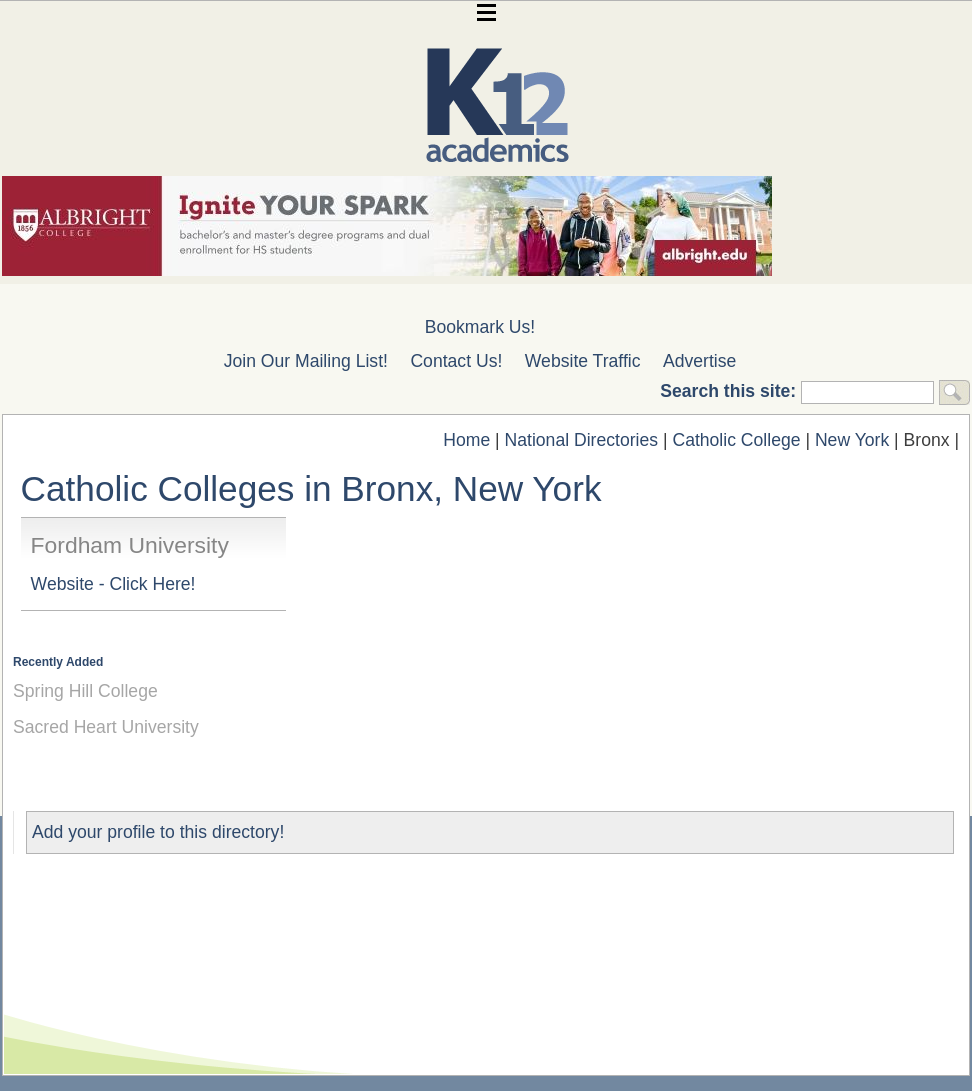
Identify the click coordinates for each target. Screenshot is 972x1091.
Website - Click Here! (113, 584)
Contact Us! (456, 361)
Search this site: (730, 391)
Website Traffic (583, 361)
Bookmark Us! (480, 327)
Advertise (699, 361)
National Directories (582, 440)
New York (852, 440)
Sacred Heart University (106, 727)
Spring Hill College (85, 691)
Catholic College (736, 440)
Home (466, 440)
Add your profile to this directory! (158, 832)
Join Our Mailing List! (306, 361)
